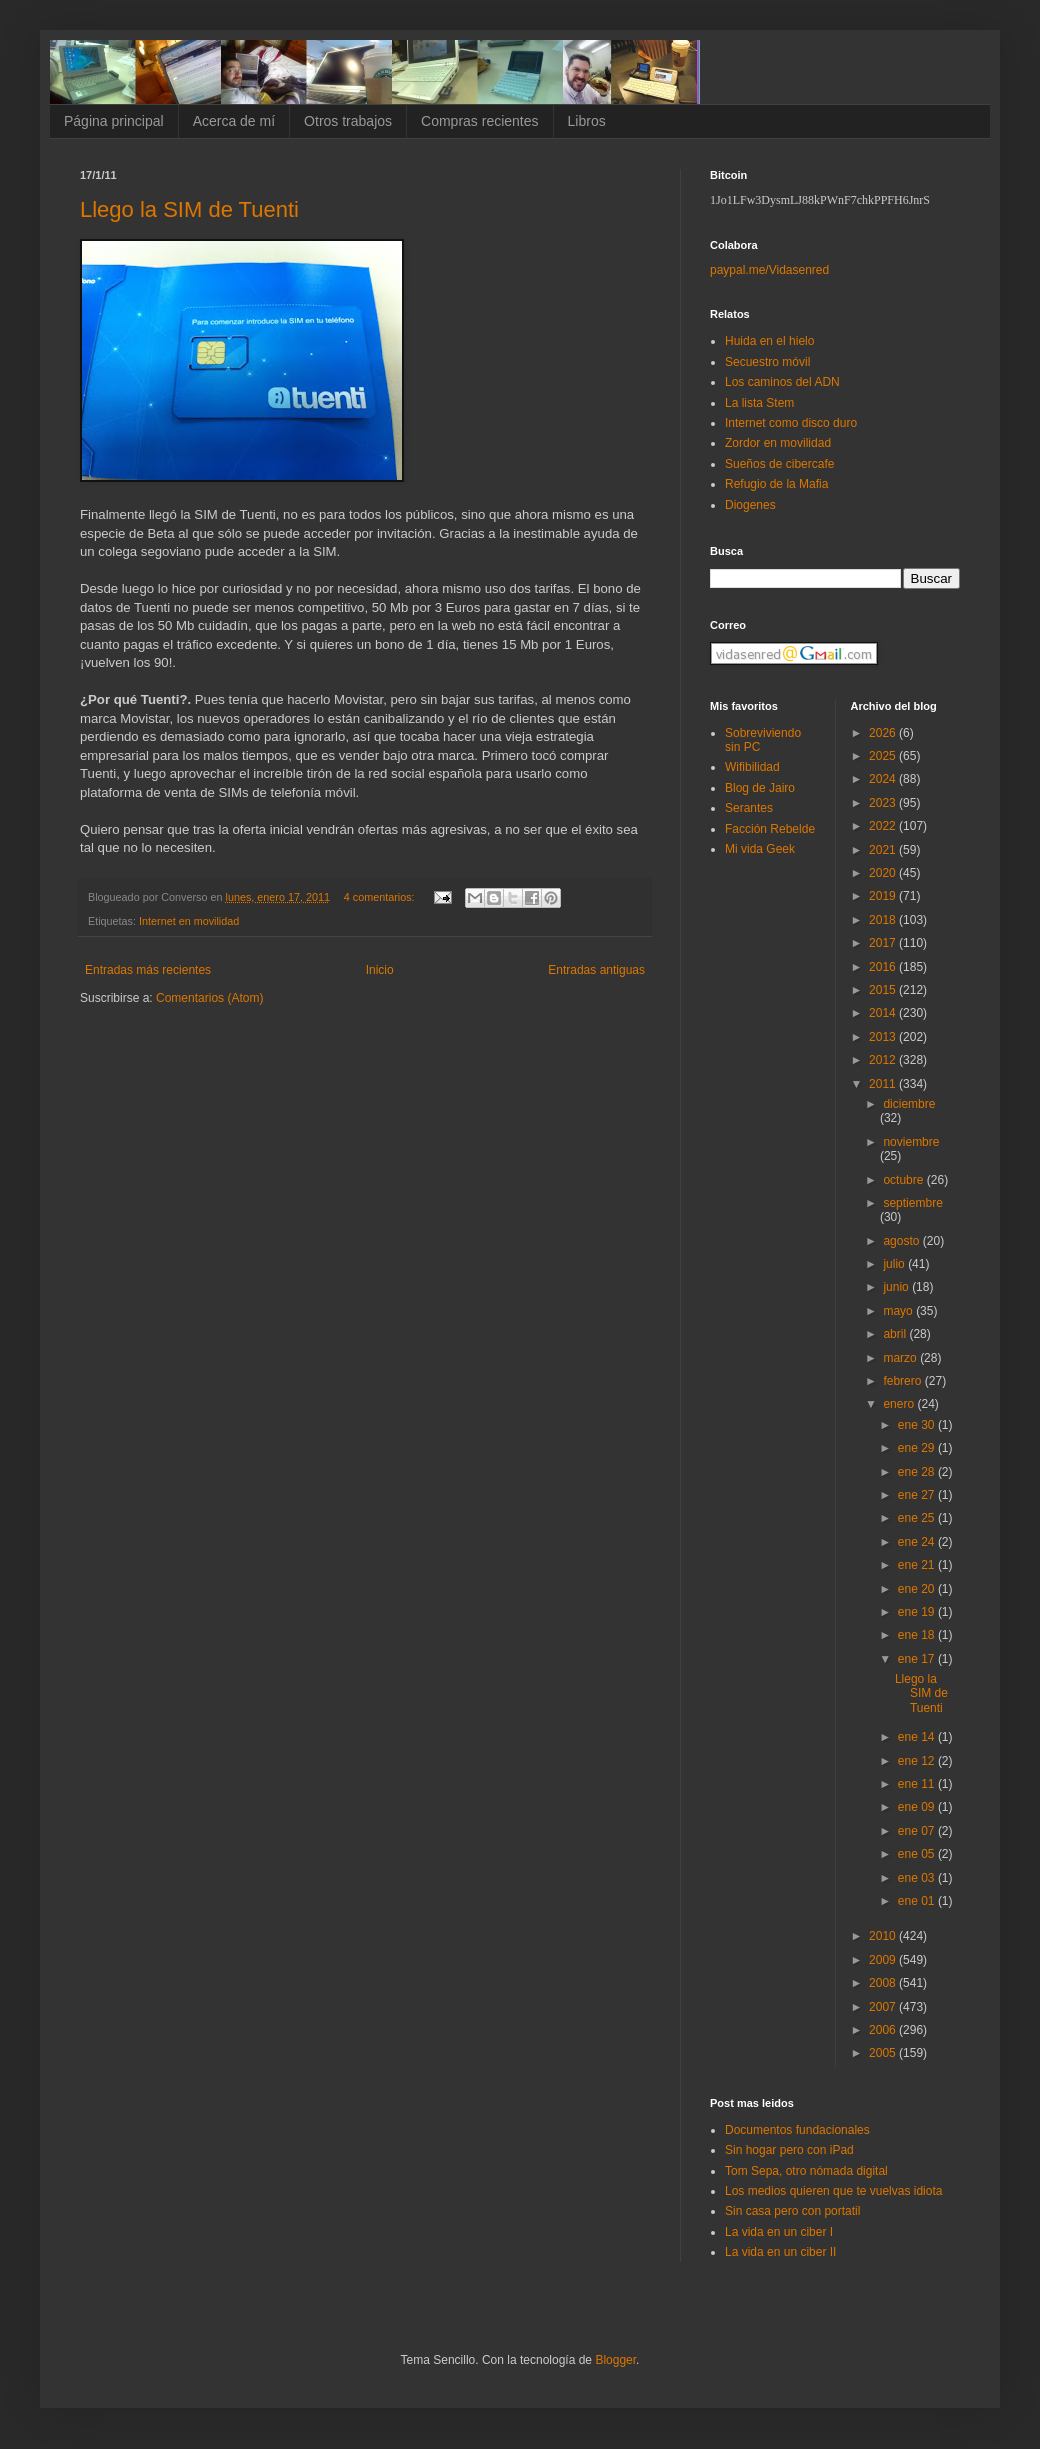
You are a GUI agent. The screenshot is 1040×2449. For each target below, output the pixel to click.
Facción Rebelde (770, 829)
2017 (884, 943)
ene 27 (918, 1495)
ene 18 (918, 1635)
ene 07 (918, 1831)
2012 (884, 1060)
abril (896, 1334)
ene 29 (918, 1448)
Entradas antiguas (596, 970)
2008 (884, 1983)
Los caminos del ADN (782, 382)
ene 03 (918, 1878)
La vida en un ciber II (780, 2252)
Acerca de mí (234, 121)
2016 (884, 967)
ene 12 (918, 1761)
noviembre (911, 1142)
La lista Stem (759, 403)
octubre (904, 1180)
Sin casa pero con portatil (792, 2211)
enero (900, 1404)
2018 (884, 920)
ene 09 (918, 1807)
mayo (899, 1311)
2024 (884, 779)
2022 (884, 826)
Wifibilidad (752, 767)
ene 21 (918, 1565)
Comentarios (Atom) (209, 998)
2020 (884, 873)
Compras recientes (480, 121)
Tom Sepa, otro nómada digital (806, 2171)
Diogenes (750, 505)
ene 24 (918, 1542)
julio (895, 1264)
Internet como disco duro (791, 423)
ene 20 (918, 1589)
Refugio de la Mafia (776, 484)
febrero (903, 1381)
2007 (884, 2007)
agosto (902, 1241)
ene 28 (918, 1472)
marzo (901, 1358)
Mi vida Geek (760, 849)
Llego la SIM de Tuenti (189, 209)
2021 (884, 850)
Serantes (749, 808)
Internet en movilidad (189, 921)
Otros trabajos (348, 121)
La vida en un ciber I (779, 2232)
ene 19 (918, 1612)
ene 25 (918, 1518)
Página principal (114, 121)
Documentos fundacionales (797, 2130)
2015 (884, 990)
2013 (884, 1037)
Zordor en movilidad (778, 443)
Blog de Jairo (760, 788)
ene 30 (918, 1425)
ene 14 (918, 1737)
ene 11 (918, 1784)
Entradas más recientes (148, 970)
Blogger (615, 2360)
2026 (884, 733)
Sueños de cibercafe (779, 464)
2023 (884, 803)
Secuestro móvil (767, 362)
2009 (884, 1960)
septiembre (912, 1203)
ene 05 (918, 1854)
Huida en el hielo (769, 341)
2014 (884, 1013)
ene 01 (918, 1901)
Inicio (380, 970)
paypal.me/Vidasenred (769, 270)
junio (897, 1287)
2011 (884, 1084)
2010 (884, 1936)
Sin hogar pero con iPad (789, 2150)
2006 (884, 2030)
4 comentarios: (381, 897)
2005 (884, 2053)
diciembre (909, 1104)
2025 (884, 756)
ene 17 (918, 1659)
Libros (587, 121)
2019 (884, 896)
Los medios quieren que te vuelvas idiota (833, 2191)
